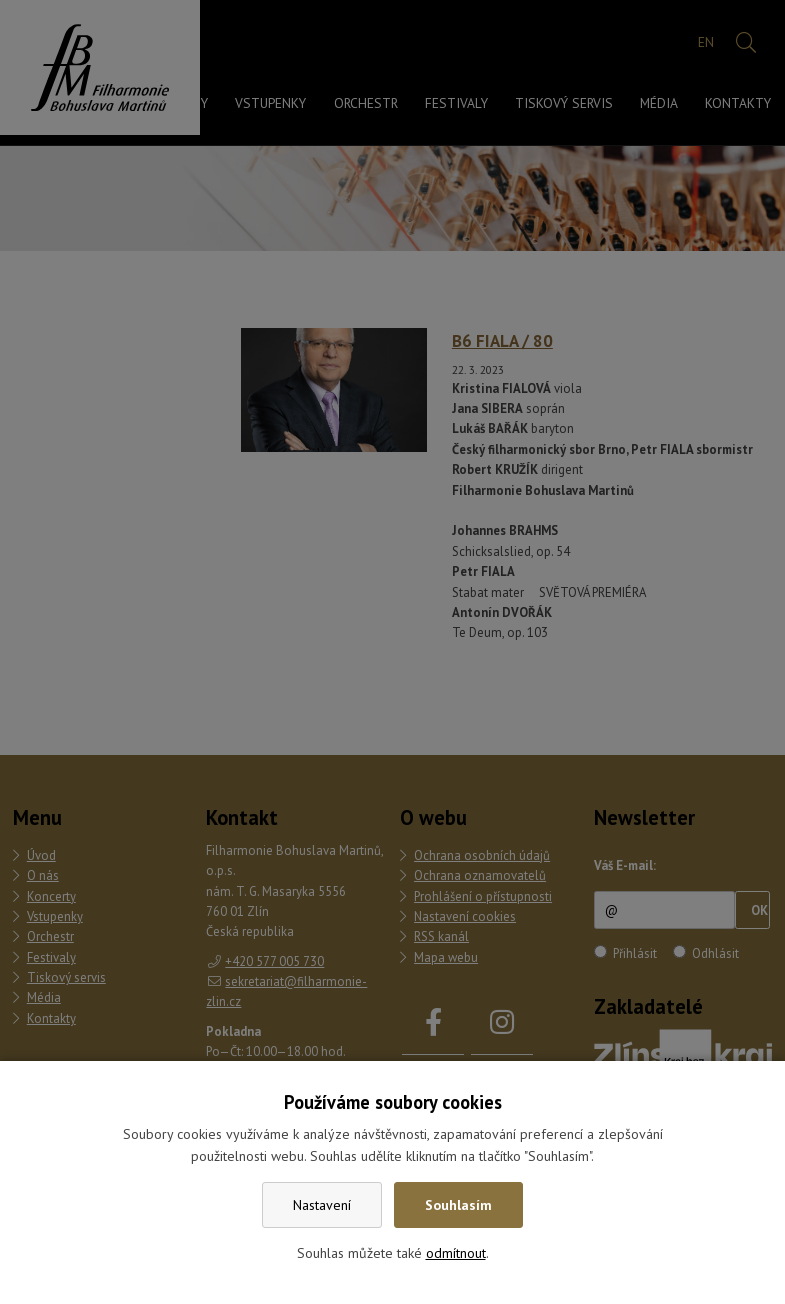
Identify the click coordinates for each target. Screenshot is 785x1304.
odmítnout (456, 1253)
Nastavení (322, 1205)
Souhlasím (458, 1205)
